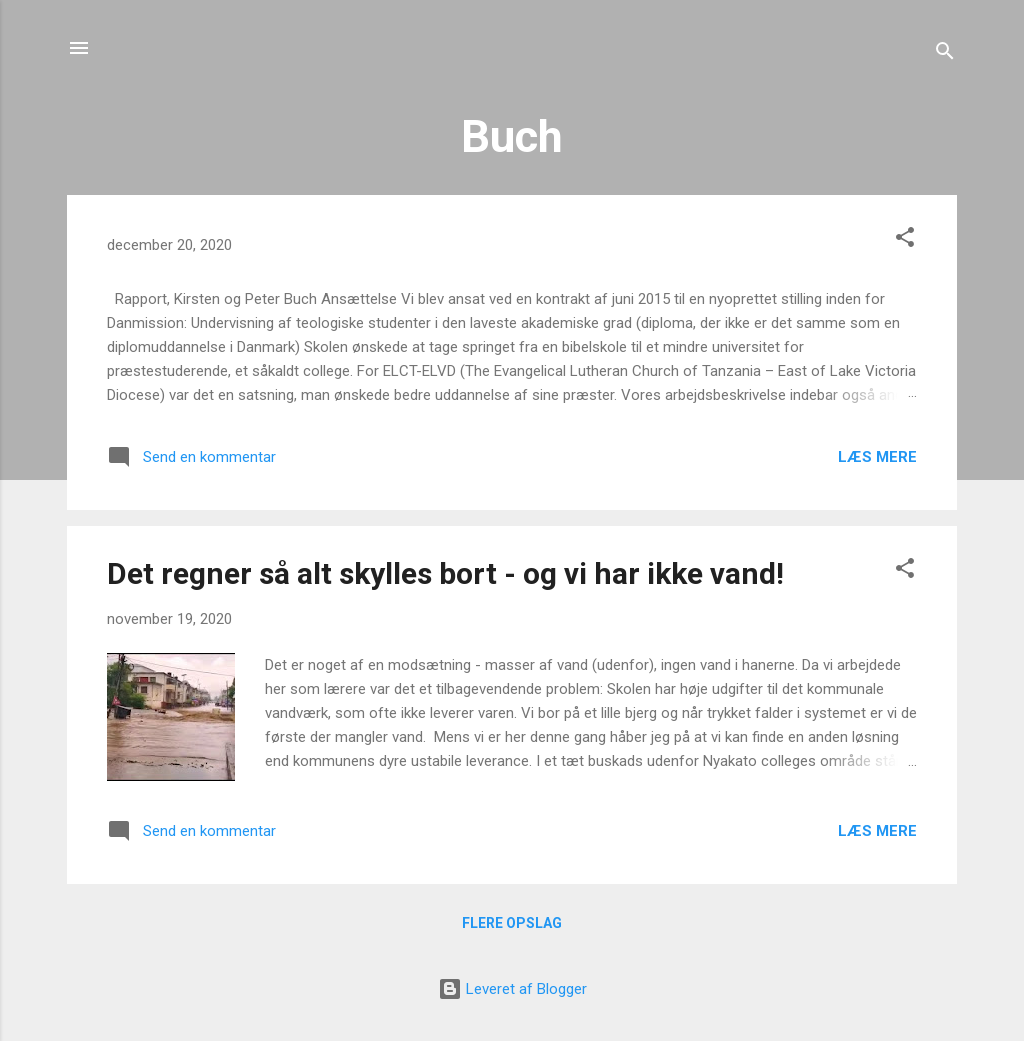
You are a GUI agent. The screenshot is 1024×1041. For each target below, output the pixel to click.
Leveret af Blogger (512, 989)
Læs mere (877, 457)
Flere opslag (512, 923)
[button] (905, 240)
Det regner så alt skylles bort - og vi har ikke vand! (445, 573)
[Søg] (945, 54)
